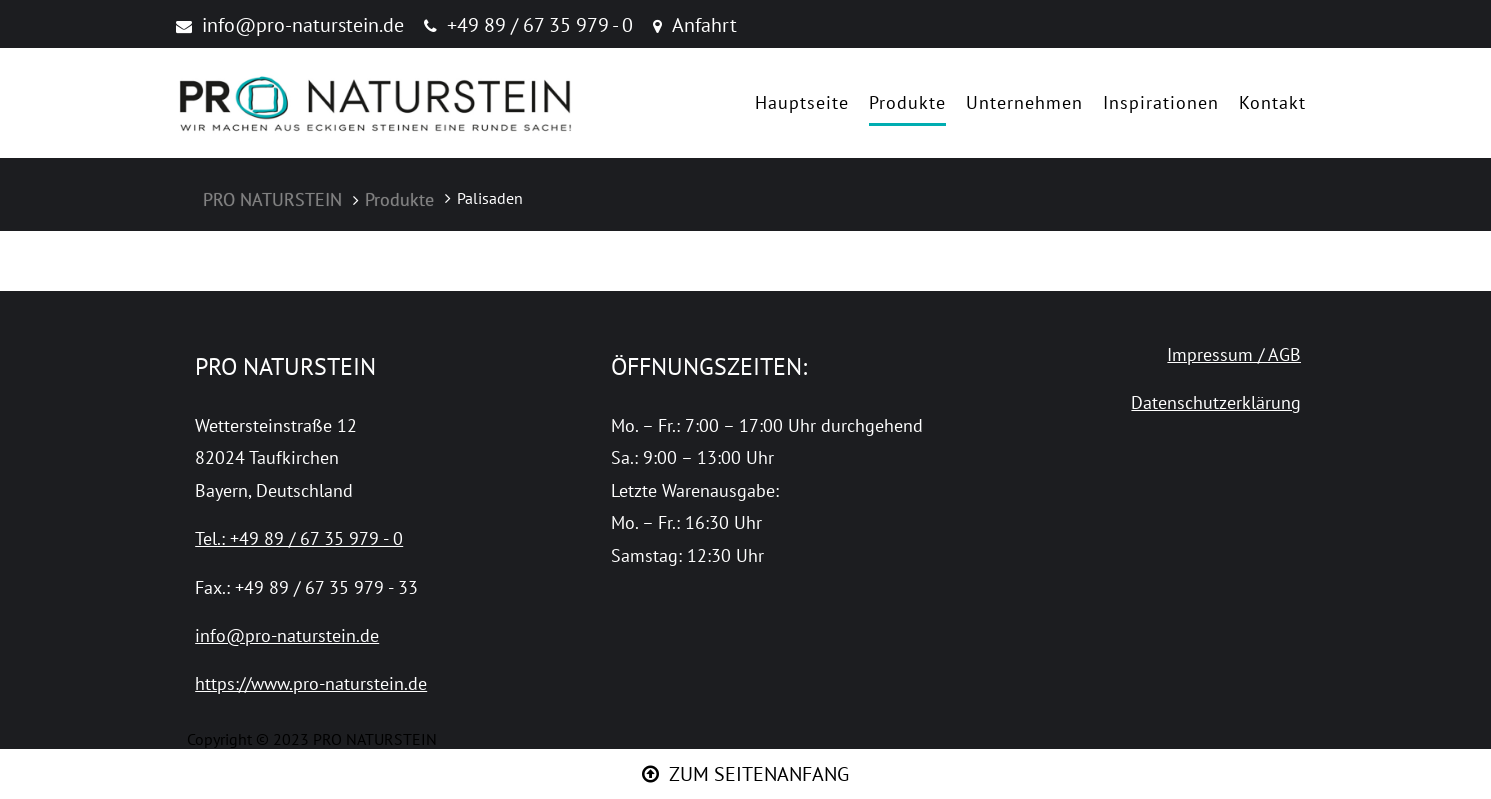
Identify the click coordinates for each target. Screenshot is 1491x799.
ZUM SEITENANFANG (759, 774)
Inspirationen (1161, 102)
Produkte (907, 102)
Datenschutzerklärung (1216, 402)
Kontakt (1272, 102)
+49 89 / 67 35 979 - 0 (540, 25)
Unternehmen (1024, 102)
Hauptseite (802, 102)
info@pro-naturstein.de (303, 25)
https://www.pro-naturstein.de (311, 683)
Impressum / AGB (1234, 354)
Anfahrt (704, 25)
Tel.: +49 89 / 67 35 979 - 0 (299, 538)
